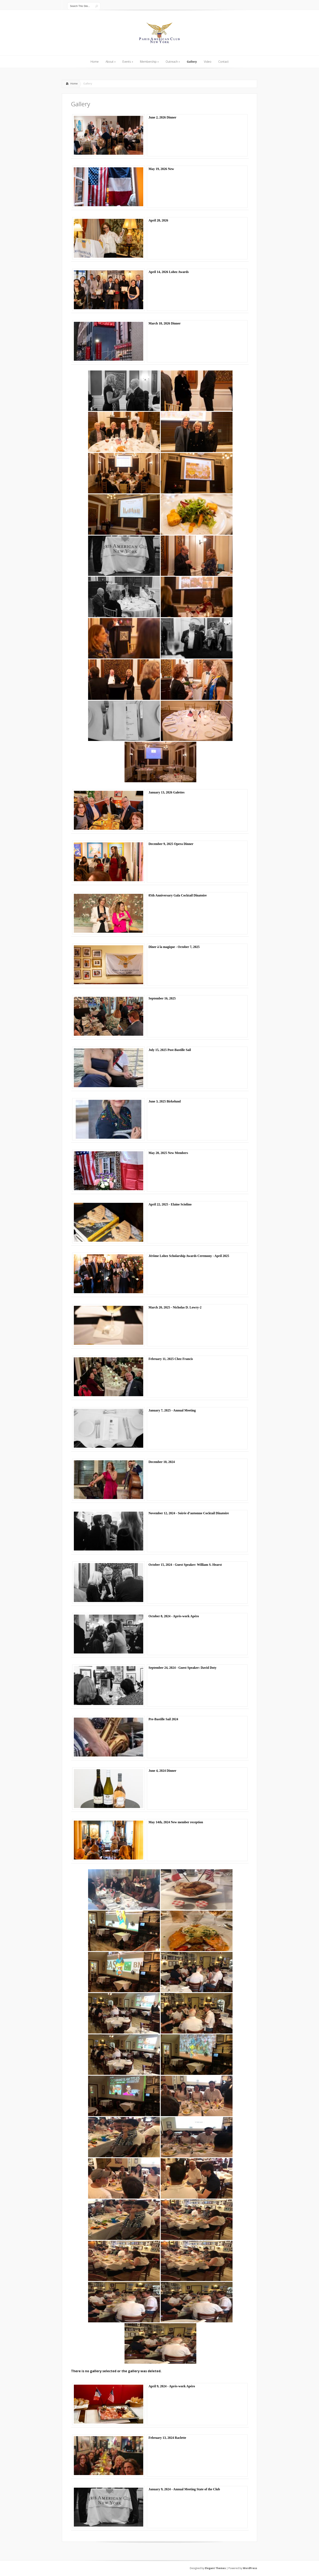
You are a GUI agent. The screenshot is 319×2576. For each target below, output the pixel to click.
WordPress (250, 2568)
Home (74, 83)
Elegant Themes (215, 2568)
